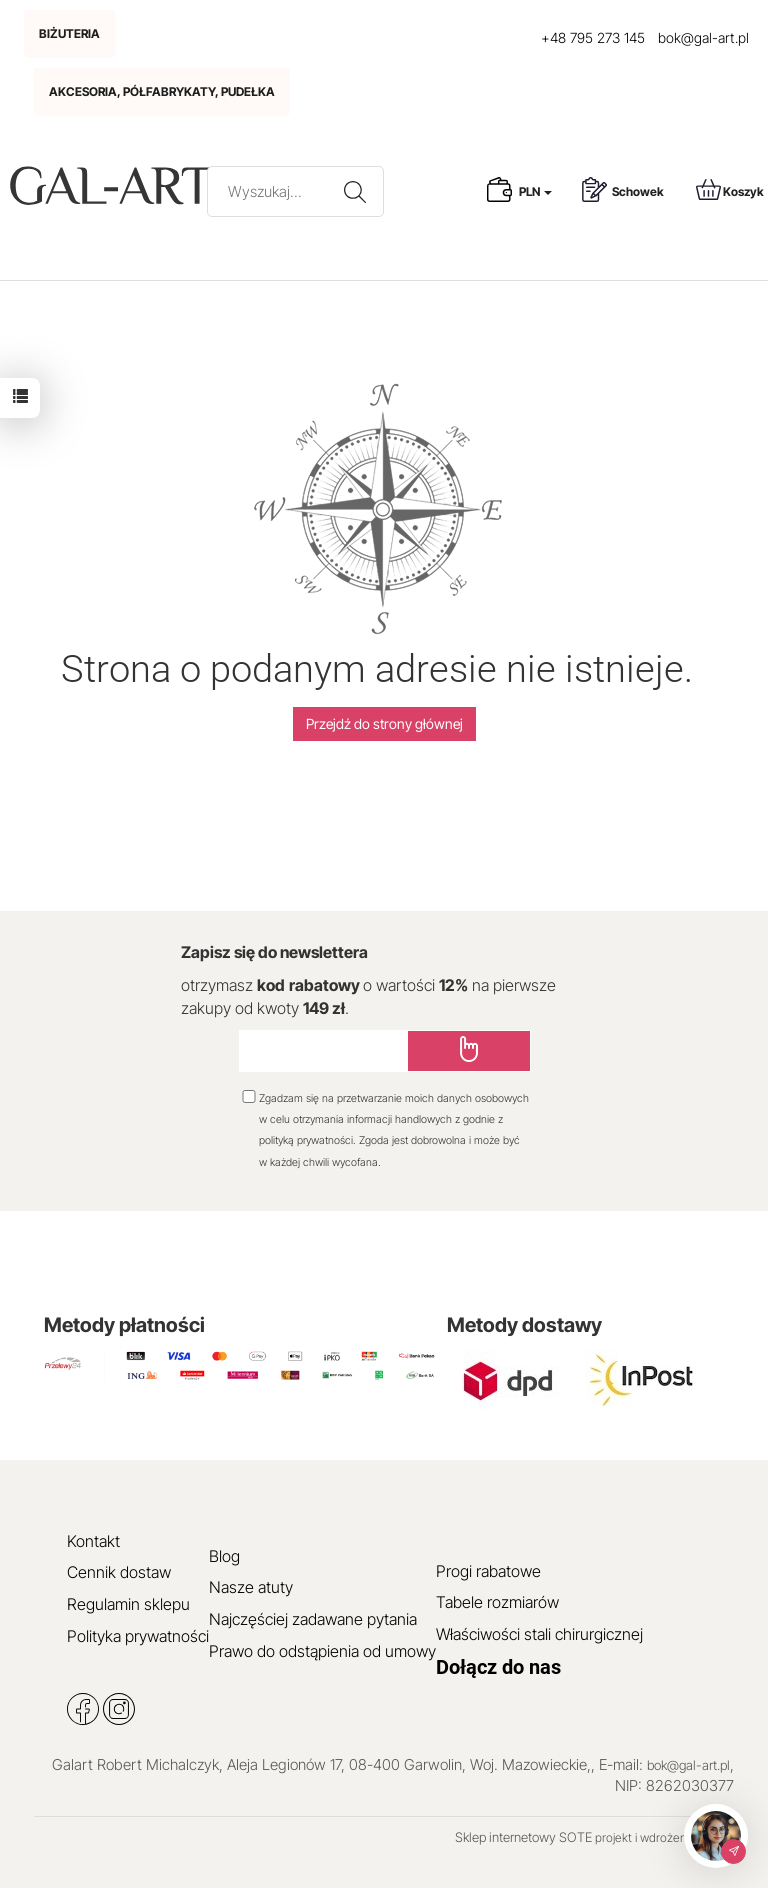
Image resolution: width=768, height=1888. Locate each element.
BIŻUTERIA (69, 33)
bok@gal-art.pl (703, 37)
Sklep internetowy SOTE (523, 1837)
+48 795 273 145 (593, 37)
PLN (535, 191)
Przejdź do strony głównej (384, 723)
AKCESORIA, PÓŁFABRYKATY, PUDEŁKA (162, 91)
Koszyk (730, 189)
